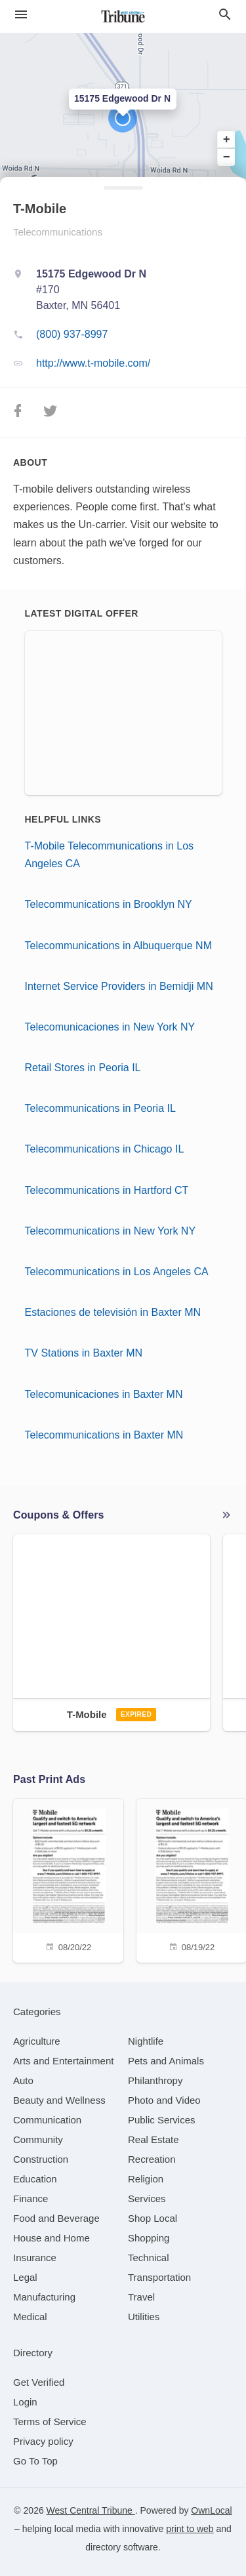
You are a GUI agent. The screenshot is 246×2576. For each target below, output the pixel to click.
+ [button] (226, 140)
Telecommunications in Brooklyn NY (108, 904)
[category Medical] (30, 2316)
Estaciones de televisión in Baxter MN (113, 1312)
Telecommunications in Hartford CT (107, 1190)
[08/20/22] (68, 1879)
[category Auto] (23, 2080)
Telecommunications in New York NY (110, 1231)
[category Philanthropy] (155, 2080)
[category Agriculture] (36, 2041)
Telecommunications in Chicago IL (104, 1149)
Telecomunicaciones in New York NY (110, 1026)
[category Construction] (40, 2159)
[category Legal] (25, 2277)
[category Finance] (30, 2198)
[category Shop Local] (152, 2218)
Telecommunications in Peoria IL (100, 1108)
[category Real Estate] (153, 2139)
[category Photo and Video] (164, 2100)
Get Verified (38, 2382)
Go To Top (35, 2460)
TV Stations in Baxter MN (84, 1353)
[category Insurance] (34, 2257)
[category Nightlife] (145, 2041)
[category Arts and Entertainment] (63, 2060)
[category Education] (35, 2178)
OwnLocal (211, 2510)
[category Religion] (145, 2178)
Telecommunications (57, 231)
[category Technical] (148, 2257)
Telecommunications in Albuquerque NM (118, 945)
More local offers (226, 1515)
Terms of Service (50, 2421)
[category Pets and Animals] (166, 2060)
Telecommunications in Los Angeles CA (117, 1271)
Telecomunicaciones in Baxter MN (104, 1394)
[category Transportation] (159, 2277)
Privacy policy (43, 2441)
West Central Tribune (91, 2510)
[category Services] (147, 2198)
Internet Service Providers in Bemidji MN (119, 986)
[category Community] (38, 2139)
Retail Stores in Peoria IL (83, 1067)
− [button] (226, 157)
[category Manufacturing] (44, 2296)
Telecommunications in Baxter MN (104, 1435)
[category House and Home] (51, 2237)
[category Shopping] (148, 2237)
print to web (189, 2529)
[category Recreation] (152, 2159)
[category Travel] (141, 2296)
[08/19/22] (191, 1879)
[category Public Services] (161, 2119)
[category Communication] (47, 2119)
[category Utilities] (143, 2316)
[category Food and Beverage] (56, 2218)
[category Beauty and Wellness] (59, 2100)
